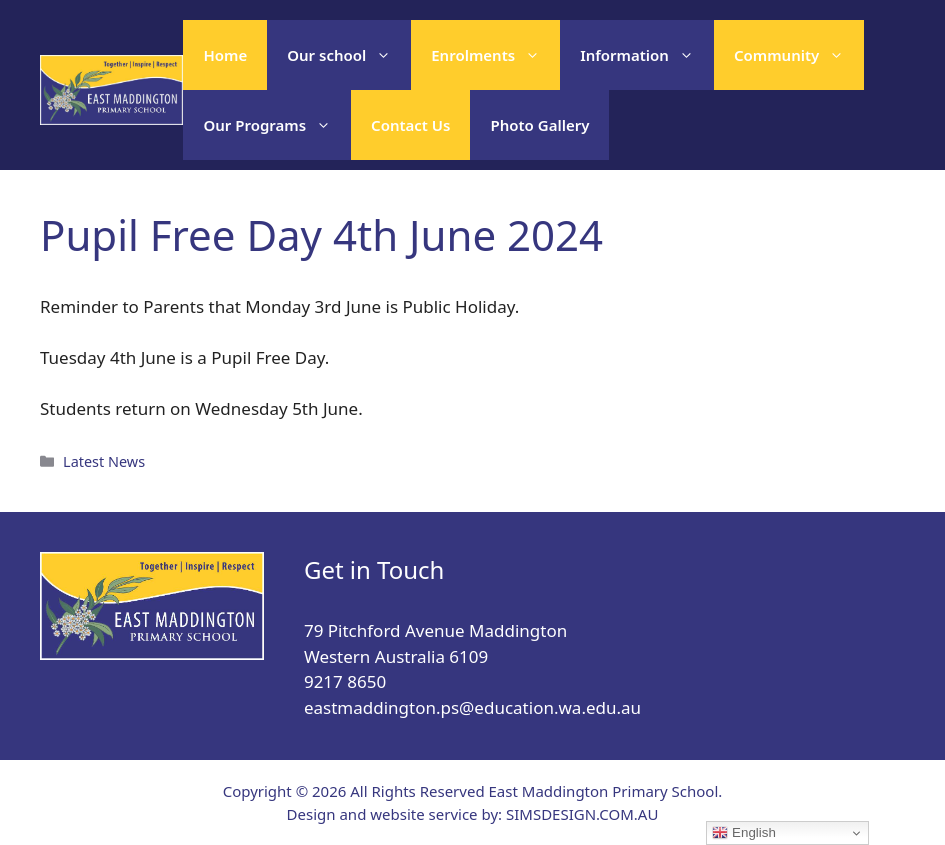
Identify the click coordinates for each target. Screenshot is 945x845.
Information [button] (647, 55)
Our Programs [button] (277, 125)
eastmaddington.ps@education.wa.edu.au (472, 707)
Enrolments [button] (495, 55)
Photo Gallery (539, 125)
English (743, 833)
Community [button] (799, 55)
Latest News (104, 461)
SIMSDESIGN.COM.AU (582, 814)
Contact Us (410, 125)
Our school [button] (349, 55)
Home (225, 55)
